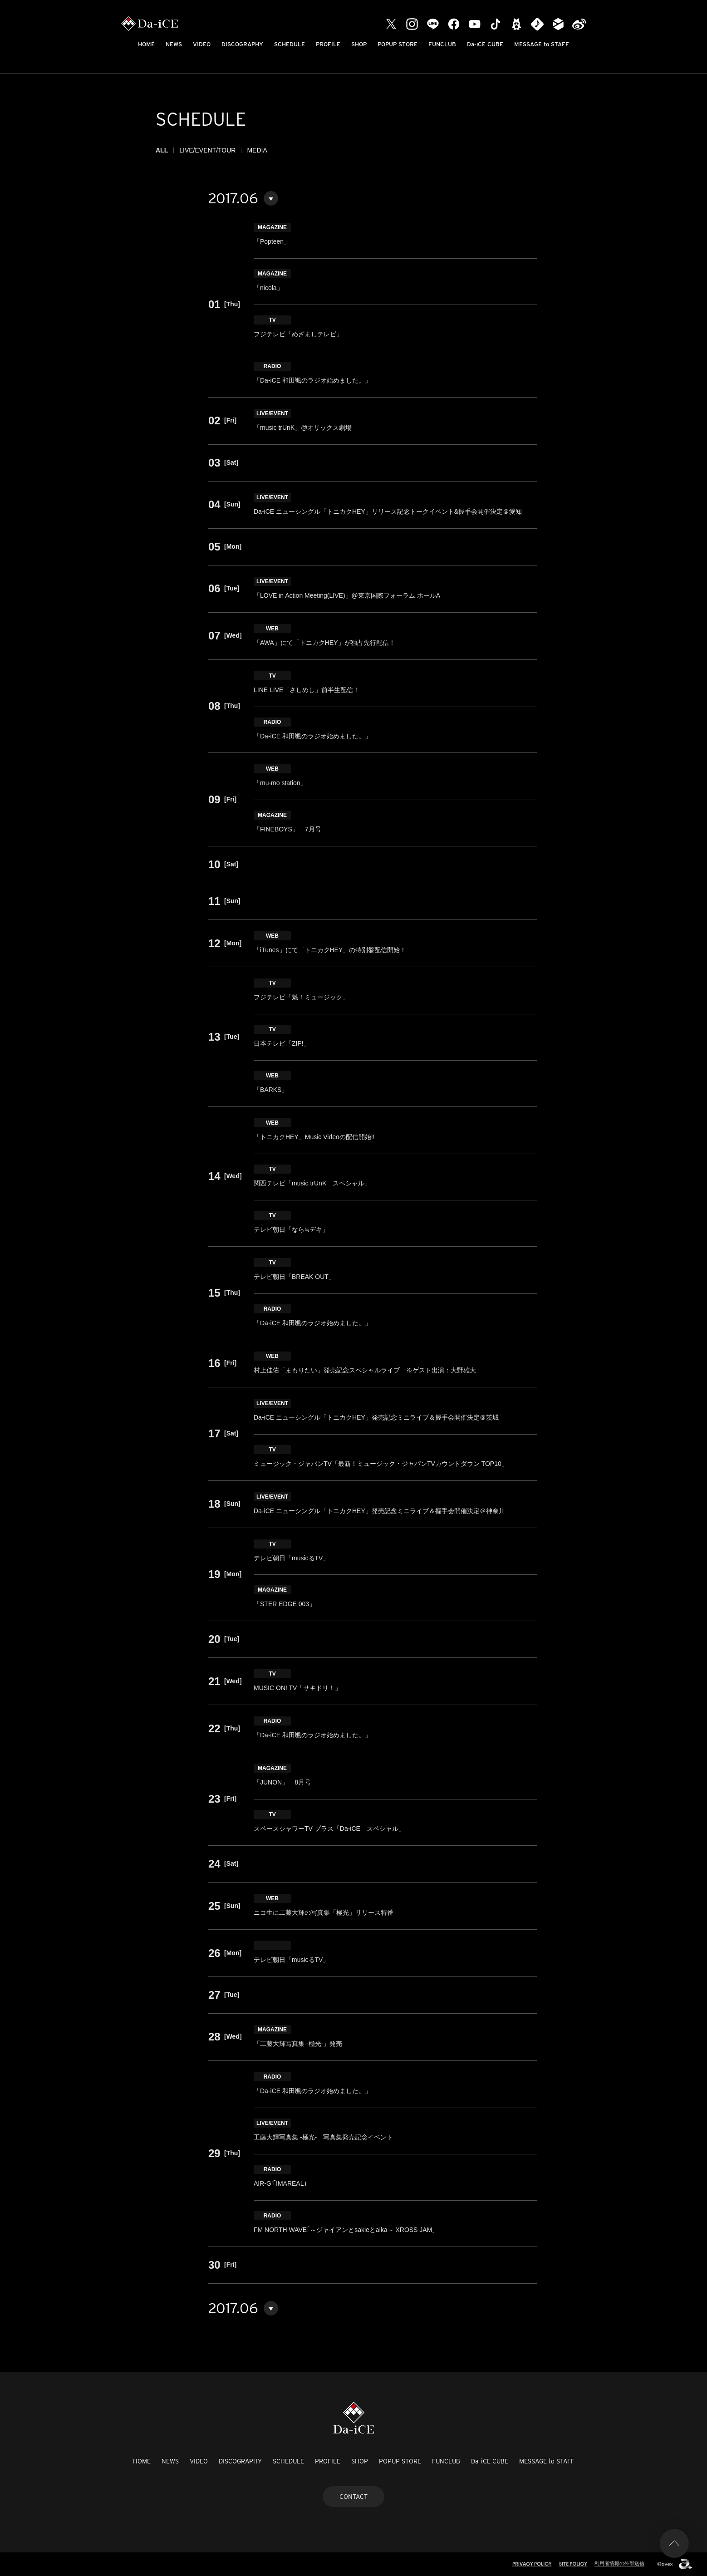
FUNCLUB (442, 44)
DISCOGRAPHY (242, 44)
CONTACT (353, 2496)
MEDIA (257, 150)
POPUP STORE (397, 44)
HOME (146, 44)
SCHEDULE (289, 44)
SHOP (359, 44)
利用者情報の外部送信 (619, 2563)
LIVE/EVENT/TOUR (207, 150)
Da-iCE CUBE (485, 44)
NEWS (174, 44)
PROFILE (328, 44)
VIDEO (202, 44)
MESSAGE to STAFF (541, 44)
